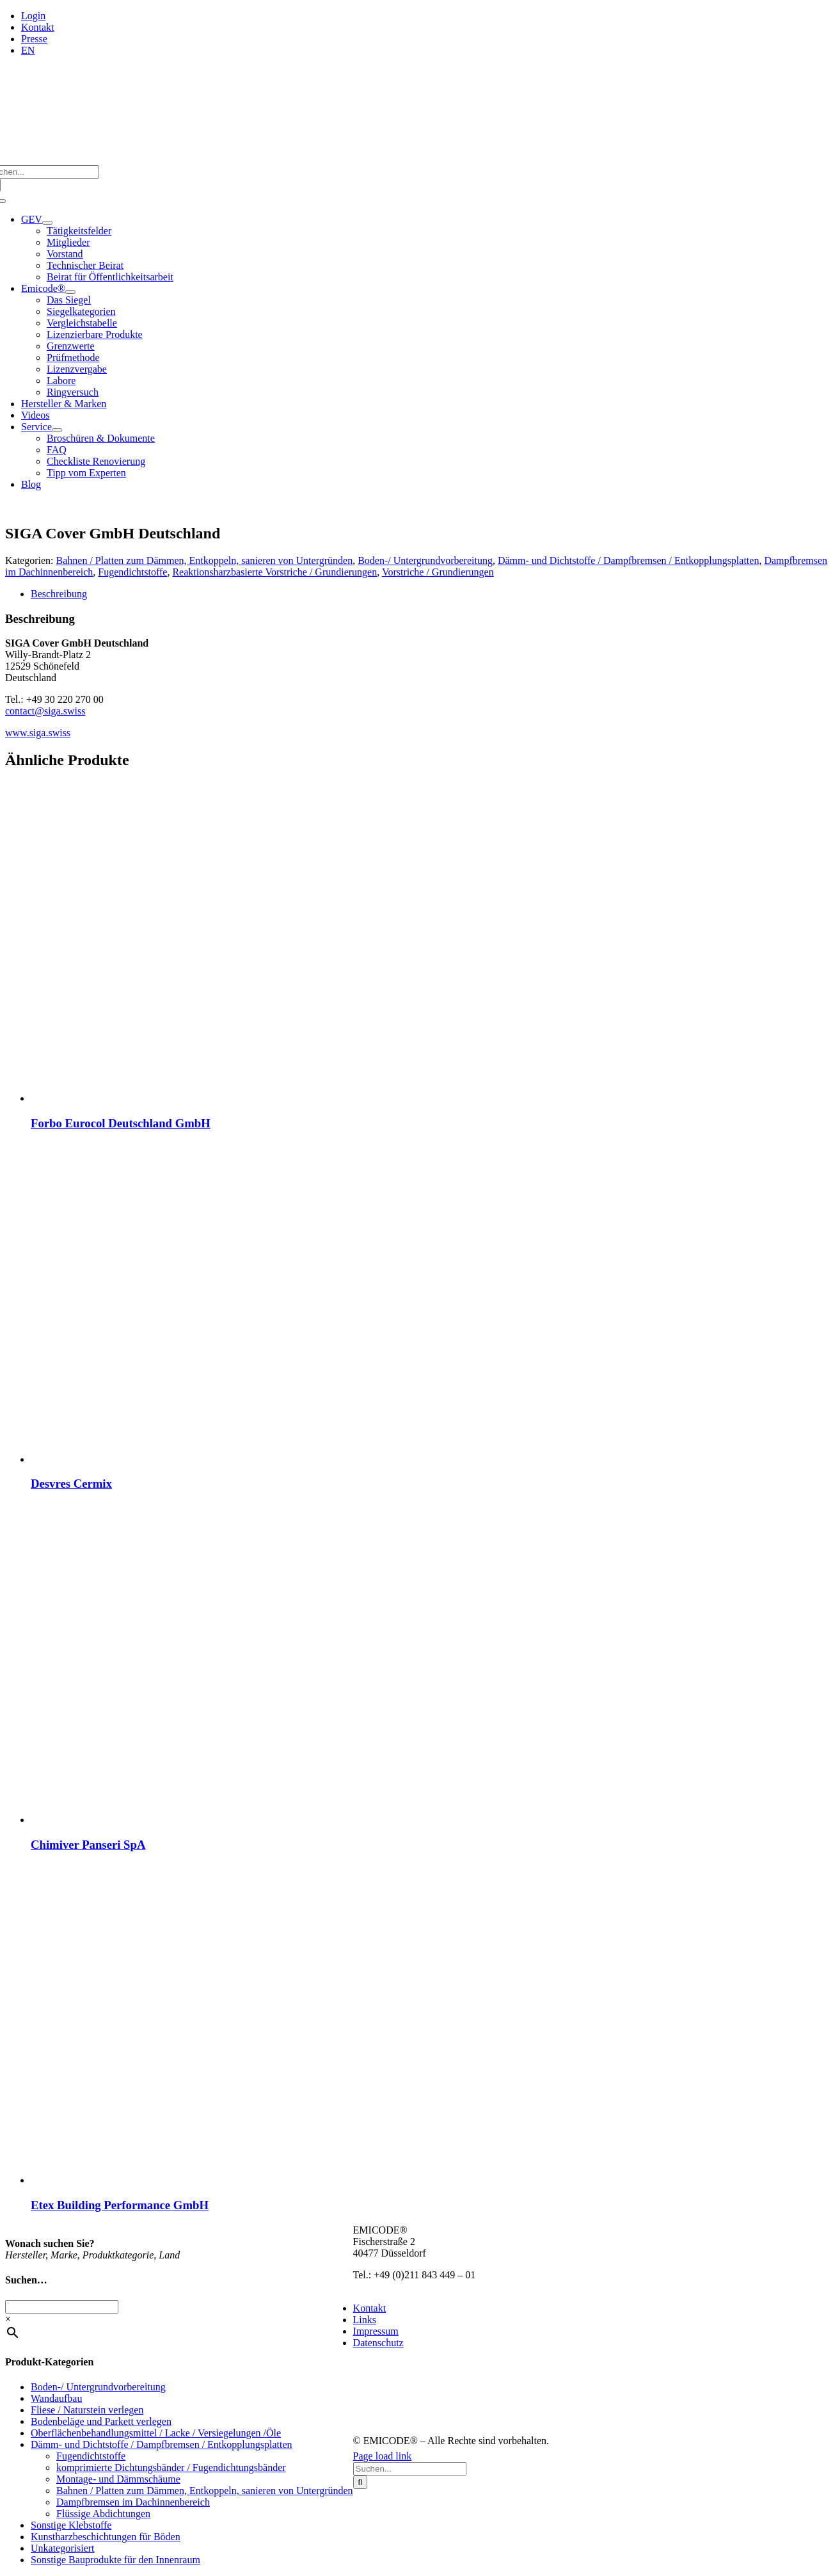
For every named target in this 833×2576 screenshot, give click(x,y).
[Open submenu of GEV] (47, 223)
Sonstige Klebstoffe (71, 2525)
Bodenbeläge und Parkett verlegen (101, 2421)
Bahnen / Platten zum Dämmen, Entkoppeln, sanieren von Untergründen (204, 560)
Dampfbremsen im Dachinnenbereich (133, 2502)
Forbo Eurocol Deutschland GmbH (120, 1123)
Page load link (382, 2456)
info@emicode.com (393, 2286)
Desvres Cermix (71, 1483)
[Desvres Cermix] (191, 1459)
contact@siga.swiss (45, 710)
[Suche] (360, 2482)
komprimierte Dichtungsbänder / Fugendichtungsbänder (171, 2467)
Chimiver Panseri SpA (88, 1844)
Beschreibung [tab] (59, 593)
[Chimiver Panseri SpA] (191, 1819)
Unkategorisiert (63, 2548)
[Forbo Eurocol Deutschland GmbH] (191, 1098)
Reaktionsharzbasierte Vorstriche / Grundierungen (274, 572)
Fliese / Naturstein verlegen (87, 2409)
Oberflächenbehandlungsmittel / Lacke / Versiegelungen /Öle (156, 2432)
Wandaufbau (56, 2398)
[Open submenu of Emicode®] (70, 292)
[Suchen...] (409, 2468)
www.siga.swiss (37, 732)
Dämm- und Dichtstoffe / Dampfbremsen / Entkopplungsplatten (628, 560)
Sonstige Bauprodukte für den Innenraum (115, 2559)
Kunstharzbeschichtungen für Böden (105, 2536)
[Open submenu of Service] (57, 430)
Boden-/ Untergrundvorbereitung (425, 560)
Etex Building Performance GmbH (120, 2205)
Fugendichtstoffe (132, 572)
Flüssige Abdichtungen (103, 2513)
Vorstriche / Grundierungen (438, 572)
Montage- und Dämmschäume (118, 2479)
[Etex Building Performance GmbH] (191, 2180)
